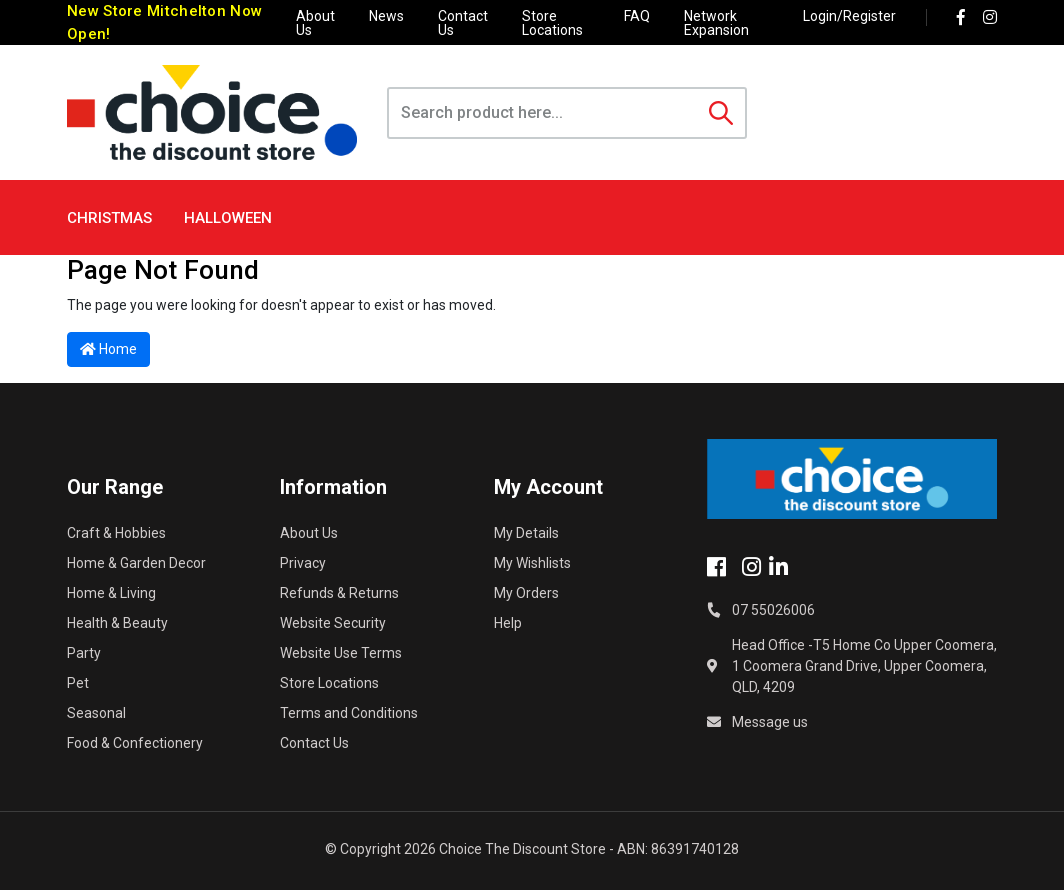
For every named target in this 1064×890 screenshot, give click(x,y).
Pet (78, 683)
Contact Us (463, 23)
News (386, 16)
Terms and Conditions (349, 713)
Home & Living (111, 593)
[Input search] (543, 113)
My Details (526, 533)
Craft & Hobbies (116, 533)
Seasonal (96, 713)
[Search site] (721, 113)
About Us (315, 23)
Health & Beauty (117, 623)
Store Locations (552, 23)
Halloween (228, 218)
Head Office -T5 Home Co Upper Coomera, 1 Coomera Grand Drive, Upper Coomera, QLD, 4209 (864, 666)
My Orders (526, 593)
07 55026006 (773, 610)
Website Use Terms (341, 653)
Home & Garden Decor (136, 563)
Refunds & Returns (339, 593)
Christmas (109, 218)
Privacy (303, 563)
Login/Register (849, 16)
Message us (770, 722)
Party (84, 653)
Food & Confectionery (135, 743)
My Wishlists (532, 563)
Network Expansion (716, 23)
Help (508, 623)
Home (108, 349)
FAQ (637, 16)
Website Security (333, 623)
